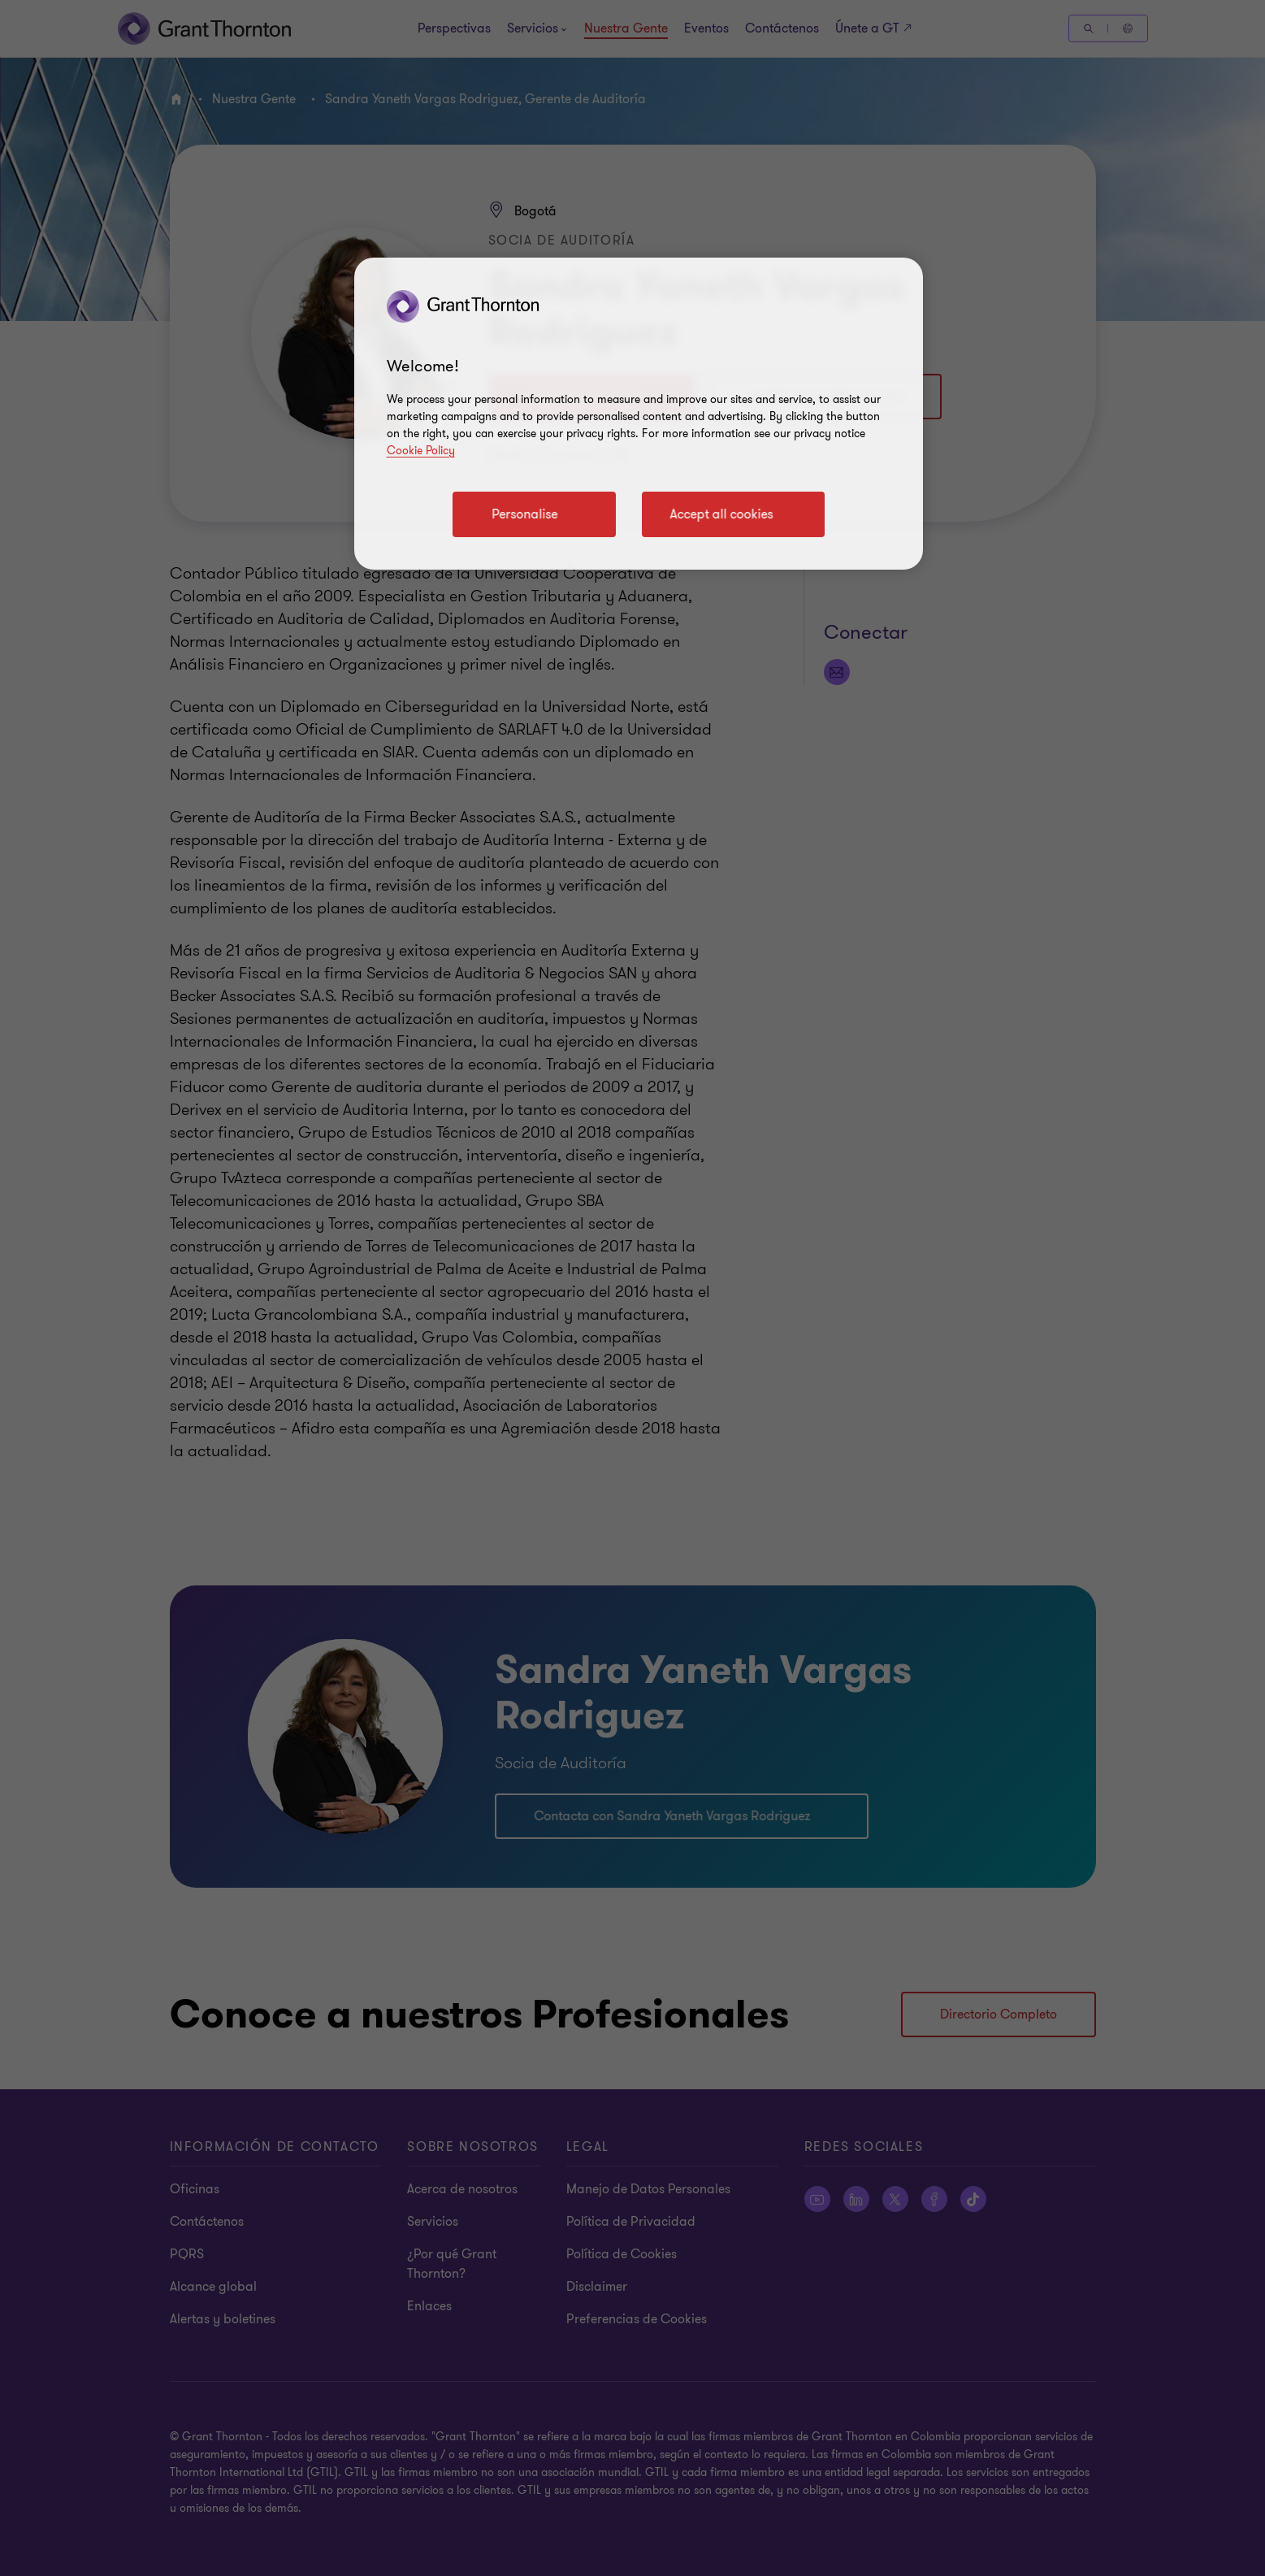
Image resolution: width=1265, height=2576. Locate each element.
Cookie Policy (421, 450)
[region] (638, 414)
